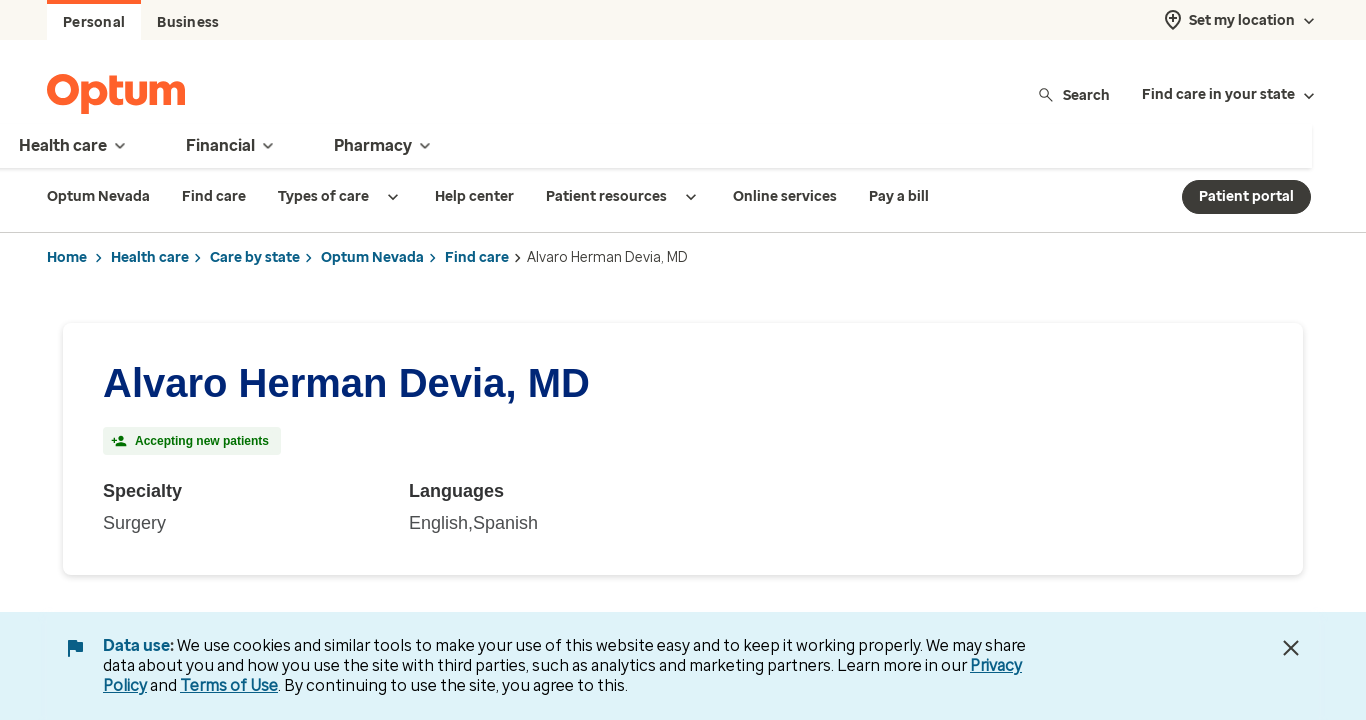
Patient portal (1246, 196)
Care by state (255, 257)
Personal (94, 22)
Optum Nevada (372, 257)
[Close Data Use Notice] (1291, 648)
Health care (150, 257)
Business (188, 22)
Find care (477, 257)
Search (1073, 94)
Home (67, 257)
